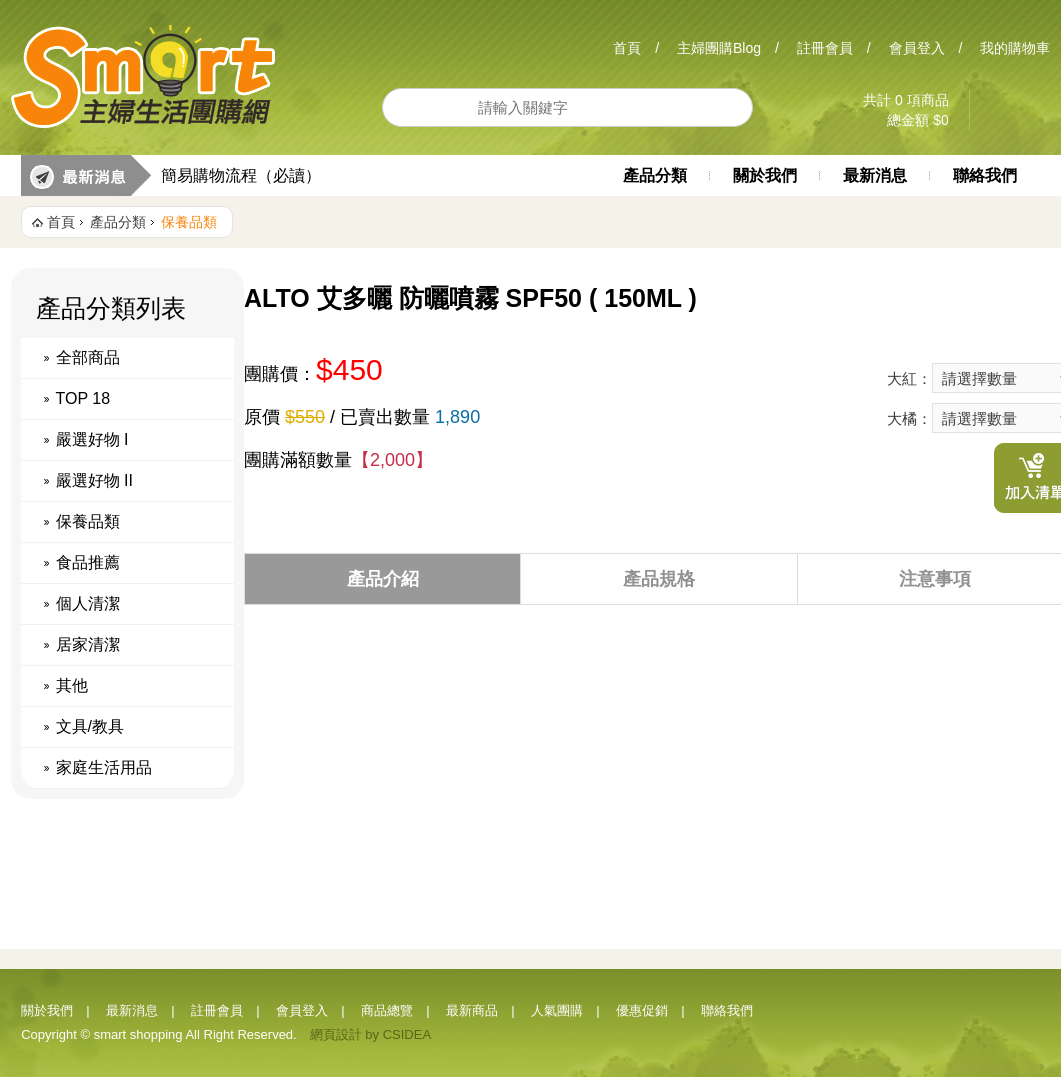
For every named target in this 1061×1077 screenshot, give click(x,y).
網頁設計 (336, 1034)
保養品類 (189, 222)
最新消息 (875, 175)
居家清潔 (88, 644)
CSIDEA (407, 1034)
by (372, 1034)
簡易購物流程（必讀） (241, 175)
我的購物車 (1015, 48)
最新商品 (472, 1010)
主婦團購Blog (719, 48)
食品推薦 (88, 562)
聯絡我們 (985, 175)
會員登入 (917, 48)
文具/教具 (90, 726)
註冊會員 (825, 48)
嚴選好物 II (94, 480)
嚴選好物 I (92, 439)
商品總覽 (387, 1010)
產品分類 (655, 175)
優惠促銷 (642, 1010)
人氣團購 (557, 1010)
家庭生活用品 (104, 767)
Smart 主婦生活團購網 (143, 77)
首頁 (627, 48)
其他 (72, 685)
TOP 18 (83, 398)
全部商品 (88, 357)
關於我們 (765, 175)
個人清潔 (88, 603)
